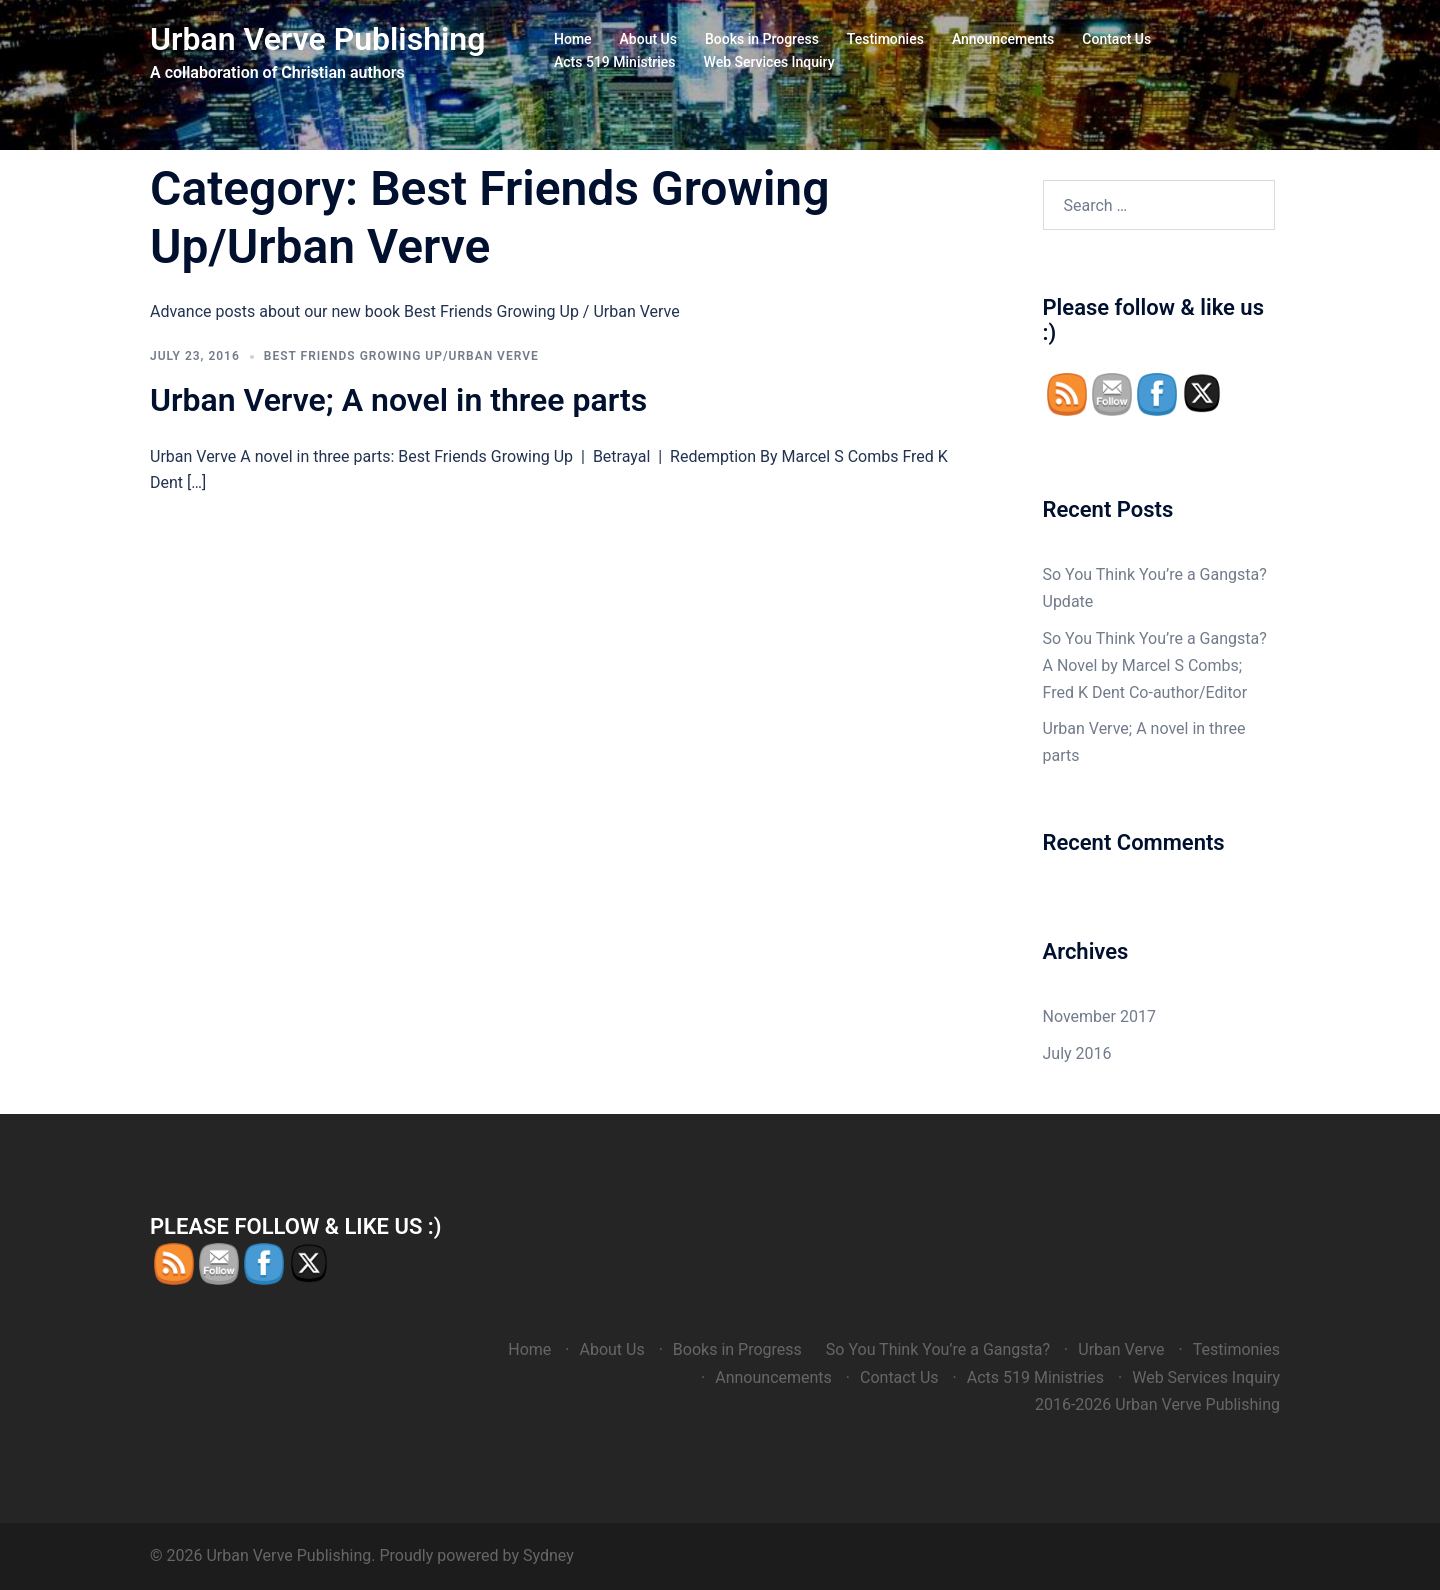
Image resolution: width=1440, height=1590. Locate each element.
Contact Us (1116, 39)
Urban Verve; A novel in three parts (398, 400)
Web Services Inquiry (769, 62)
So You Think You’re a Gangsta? (938, 1349)
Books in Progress (762, 39)
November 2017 (1099, 1016)
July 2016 (1077, 1053)
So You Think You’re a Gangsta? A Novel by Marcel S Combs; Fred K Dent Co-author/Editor (1155, 665)
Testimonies (885, 39)
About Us (648, 39)
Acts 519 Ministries (615, 62)
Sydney (548, 1555)
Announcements (1003, 39)
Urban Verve (1121, 1349)
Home (573, 39)
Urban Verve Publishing (317, 39)
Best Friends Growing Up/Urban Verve (401, 356)
